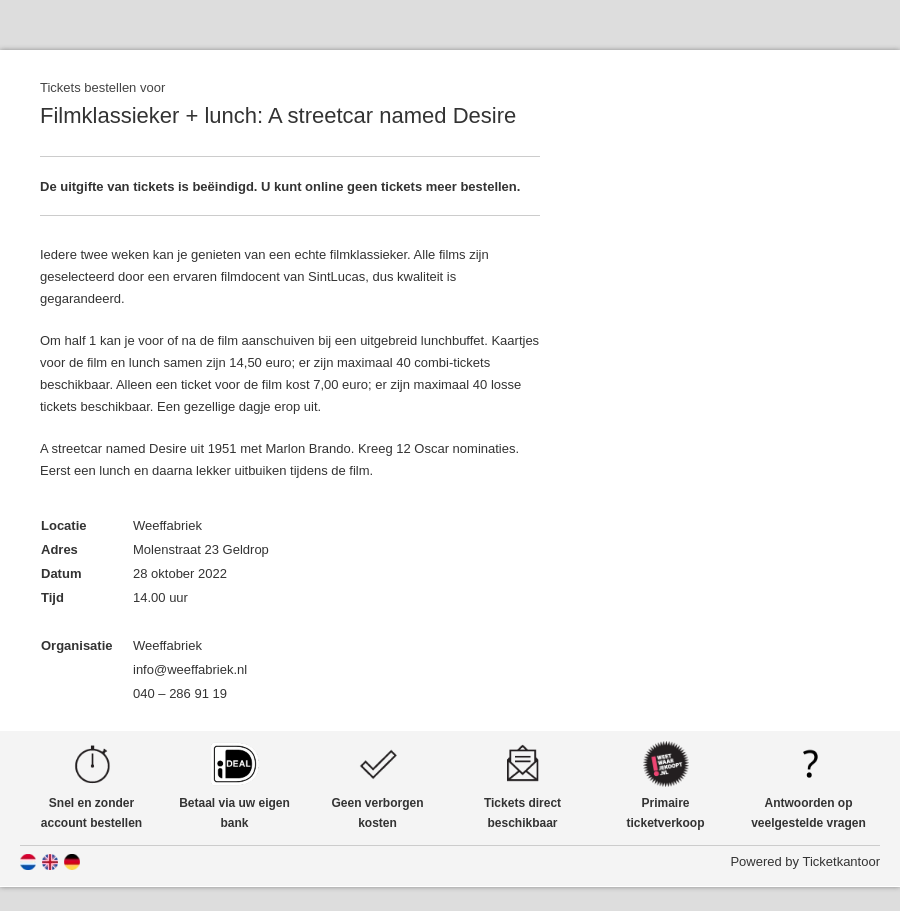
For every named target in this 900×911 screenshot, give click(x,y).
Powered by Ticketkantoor (805, 861)
